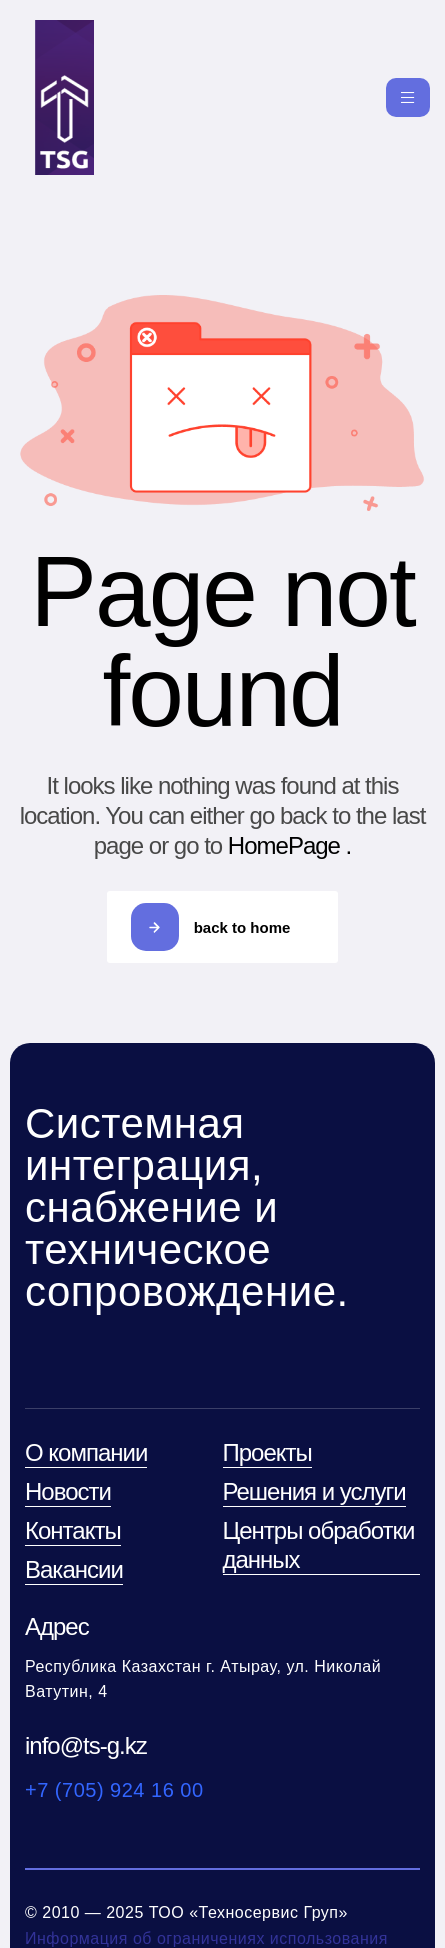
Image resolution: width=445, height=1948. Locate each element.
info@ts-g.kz (86, 1745)
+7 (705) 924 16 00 (114, 1790)
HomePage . (289, 845)
